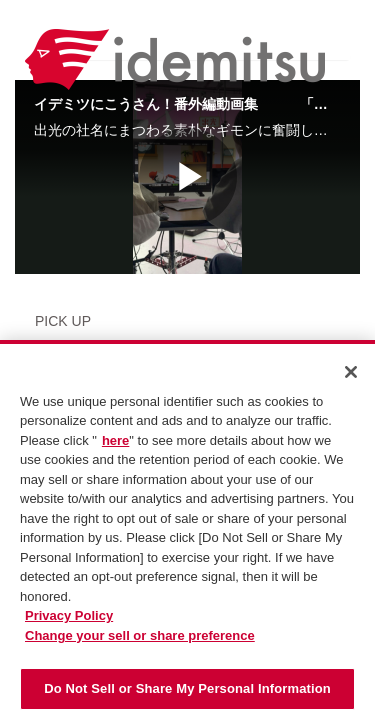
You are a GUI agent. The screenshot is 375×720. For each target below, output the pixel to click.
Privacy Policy (69, 615)
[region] (187, 530)
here (115, 440)
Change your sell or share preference (140, 635)
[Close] (351, 372)
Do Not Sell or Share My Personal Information (187, 688)
